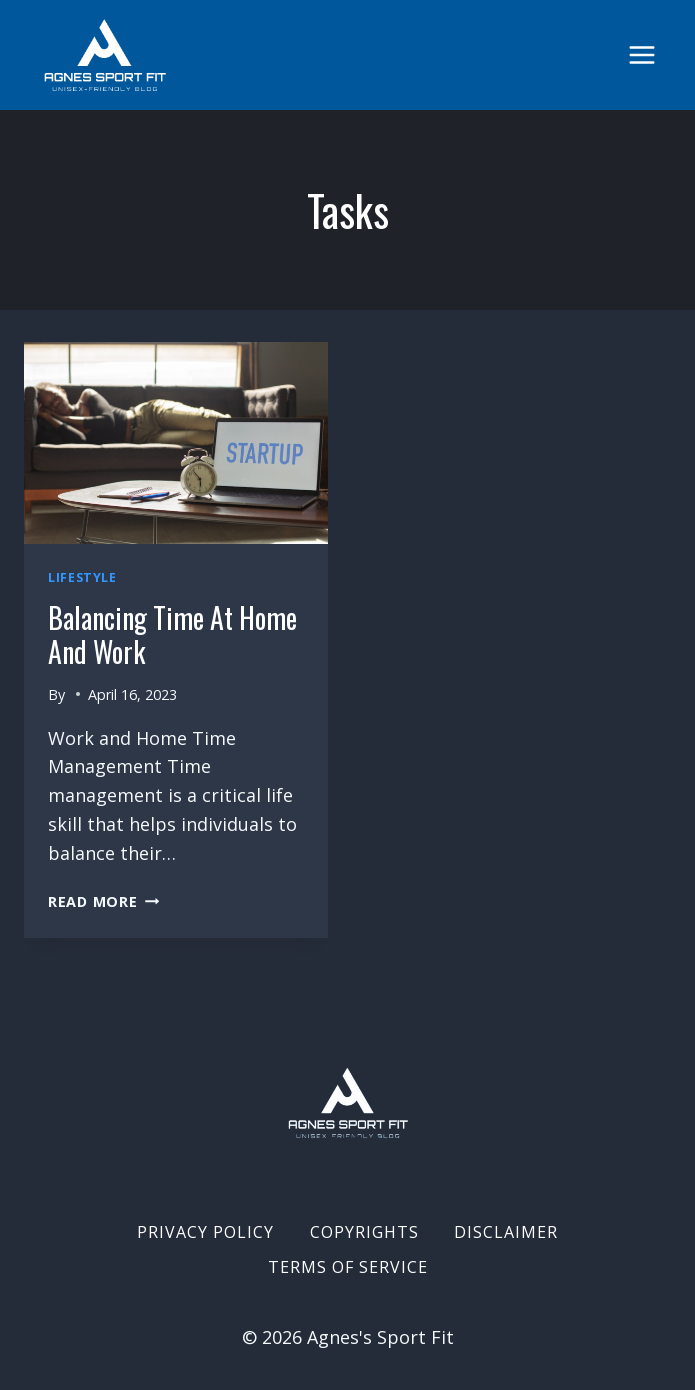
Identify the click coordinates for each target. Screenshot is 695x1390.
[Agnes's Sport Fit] (105, 55)
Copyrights (364, 1232)
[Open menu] (641, 54)
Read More (103, 901)
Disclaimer (506, 1232)
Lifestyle (82, 577)
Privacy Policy (205, 1232)
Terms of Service (348, 1267)
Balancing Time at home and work (172, 634)
